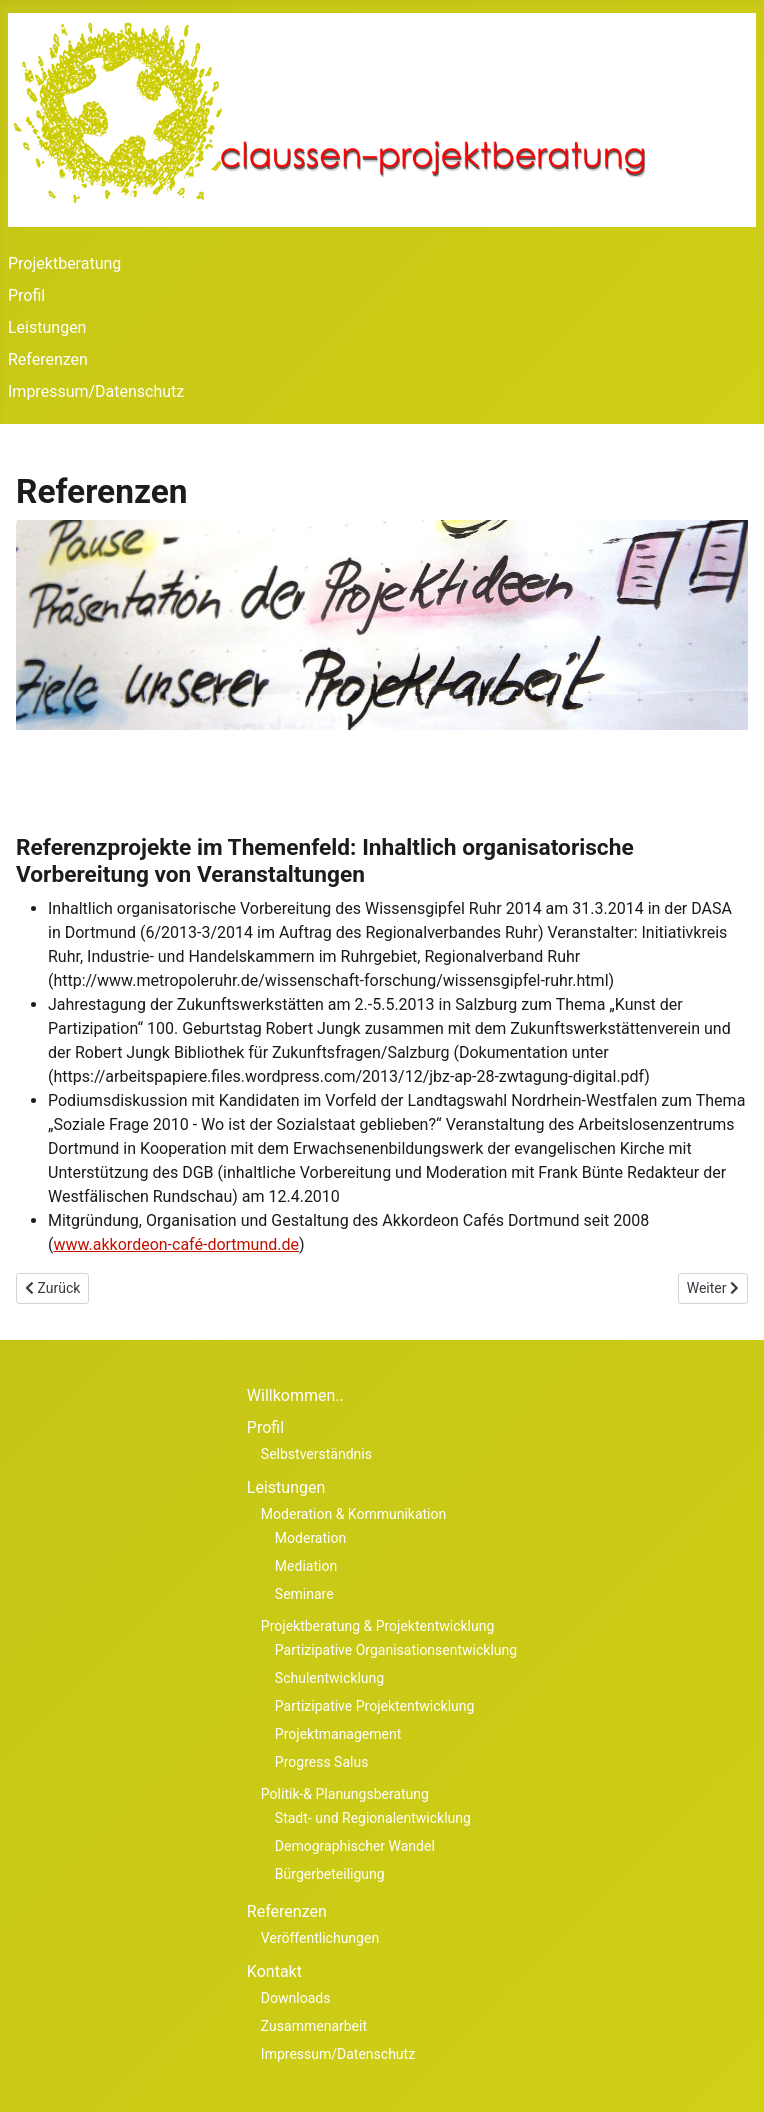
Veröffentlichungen (320, 1938)
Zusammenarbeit (314, 2026)
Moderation (310, 1538)
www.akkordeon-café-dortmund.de (176, 1244)
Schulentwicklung (329, 1678)
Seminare (304, 1594)
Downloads (296, 1998)
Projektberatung (64, 263)
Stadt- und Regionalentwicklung (373, 1818)
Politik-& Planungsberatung (345, 1794)
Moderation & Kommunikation (353, 1514)
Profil (26, 295)
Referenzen (48, 359)
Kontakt (274, 1971)
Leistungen (47, 327)
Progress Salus (322, 1762)
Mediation (306, 1566)
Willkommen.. (295, 1395)
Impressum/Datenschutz (96, 391)
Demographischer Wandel (355, 1846)
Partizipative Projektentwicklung (375, 1706)
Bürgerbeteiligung (330, 1874)
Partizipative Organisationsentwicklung (396, 1650)
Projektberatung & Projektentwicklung (377, 1626)
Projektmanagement (338, 1734)
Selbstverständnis (316, 1454)
